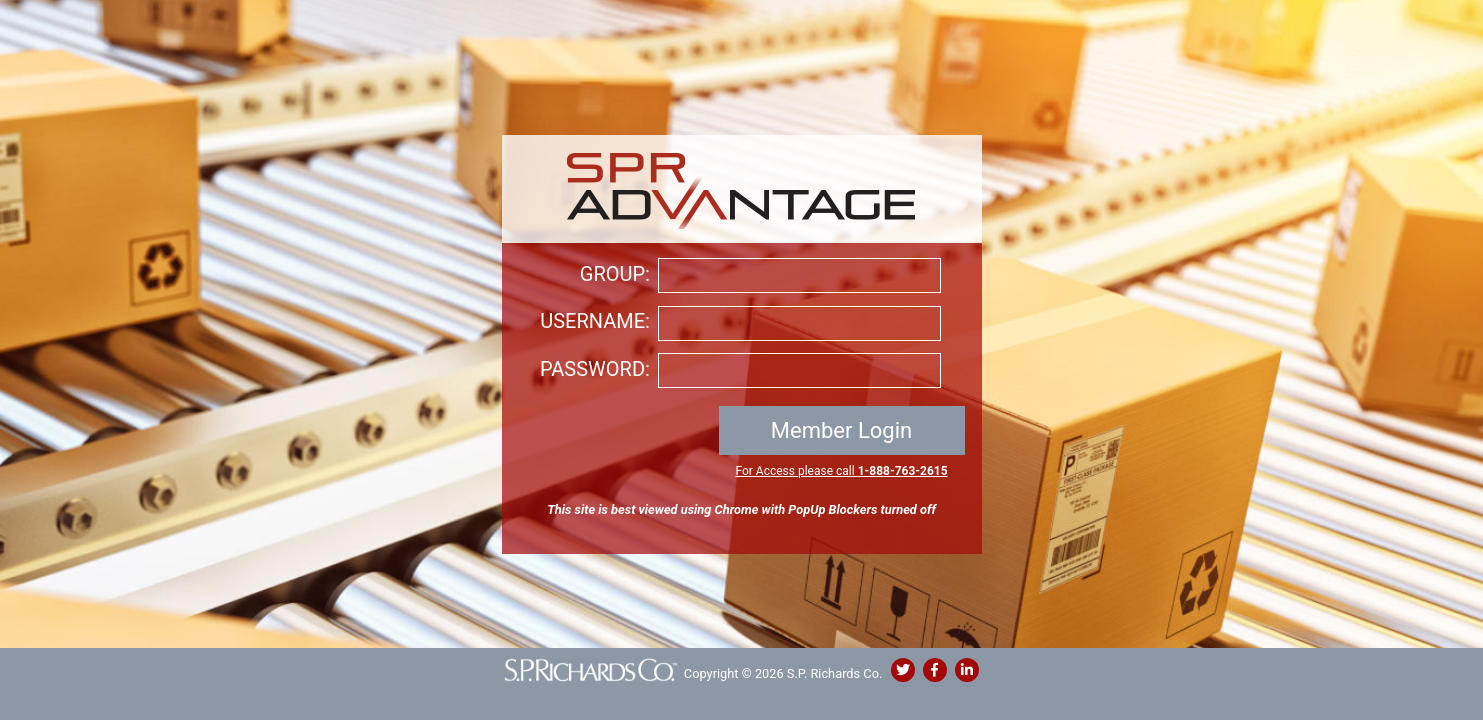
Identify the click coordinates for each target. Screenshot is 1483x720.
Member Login (841, 430)
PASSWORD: (595, 369)
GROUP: (615, 274)
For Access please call (841, 471)
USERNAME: (595, 321)
